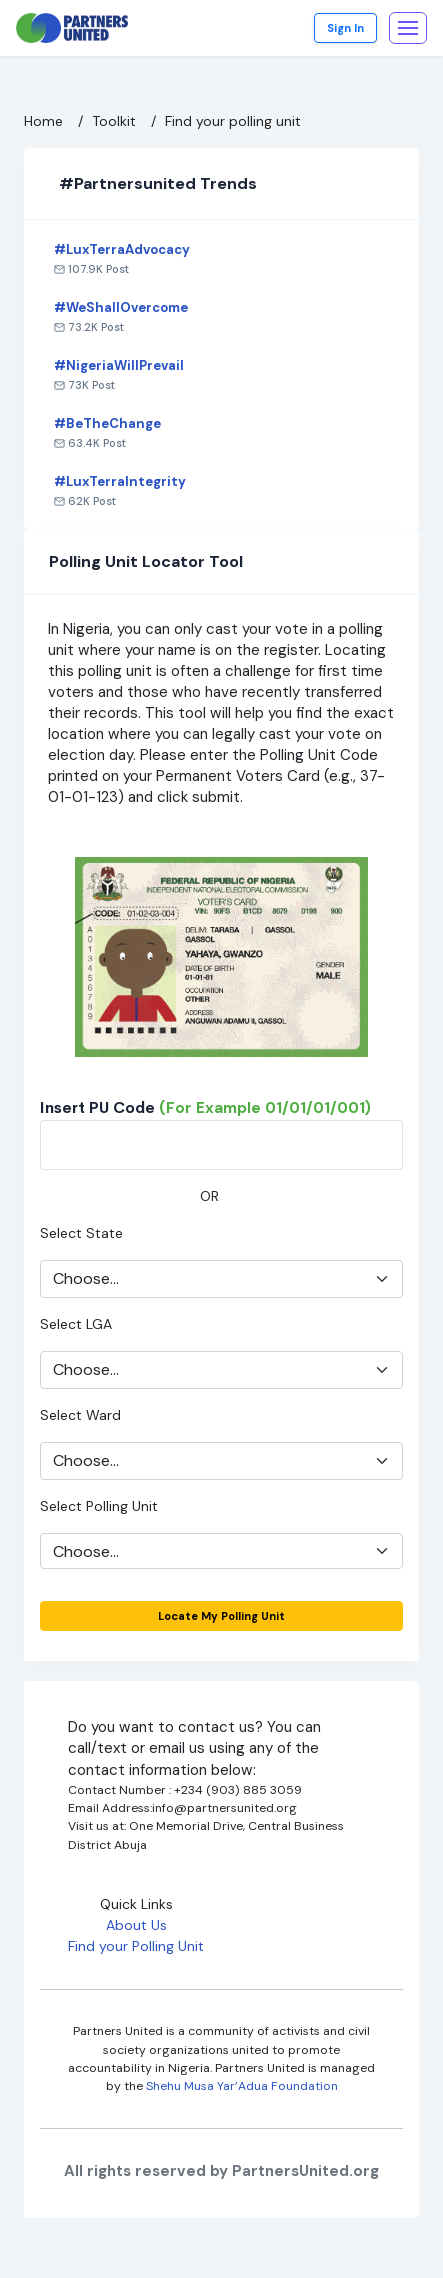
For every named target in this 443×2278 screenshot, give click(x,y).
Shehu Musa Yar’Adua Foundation (242, 2086)
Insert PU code (205, 1108)
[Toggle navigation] (408, 28)
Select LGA (76, 1324)
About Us (136, 1925)
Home (43, 121)
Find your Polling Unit (136, 1946)
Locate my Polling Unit (221, 1616)
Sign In (345, 28)
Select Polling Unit (99, 1506)
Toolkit (114, 121)
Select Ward (80, 1415)
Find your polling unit (233, 121)
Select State (81, 1233)
